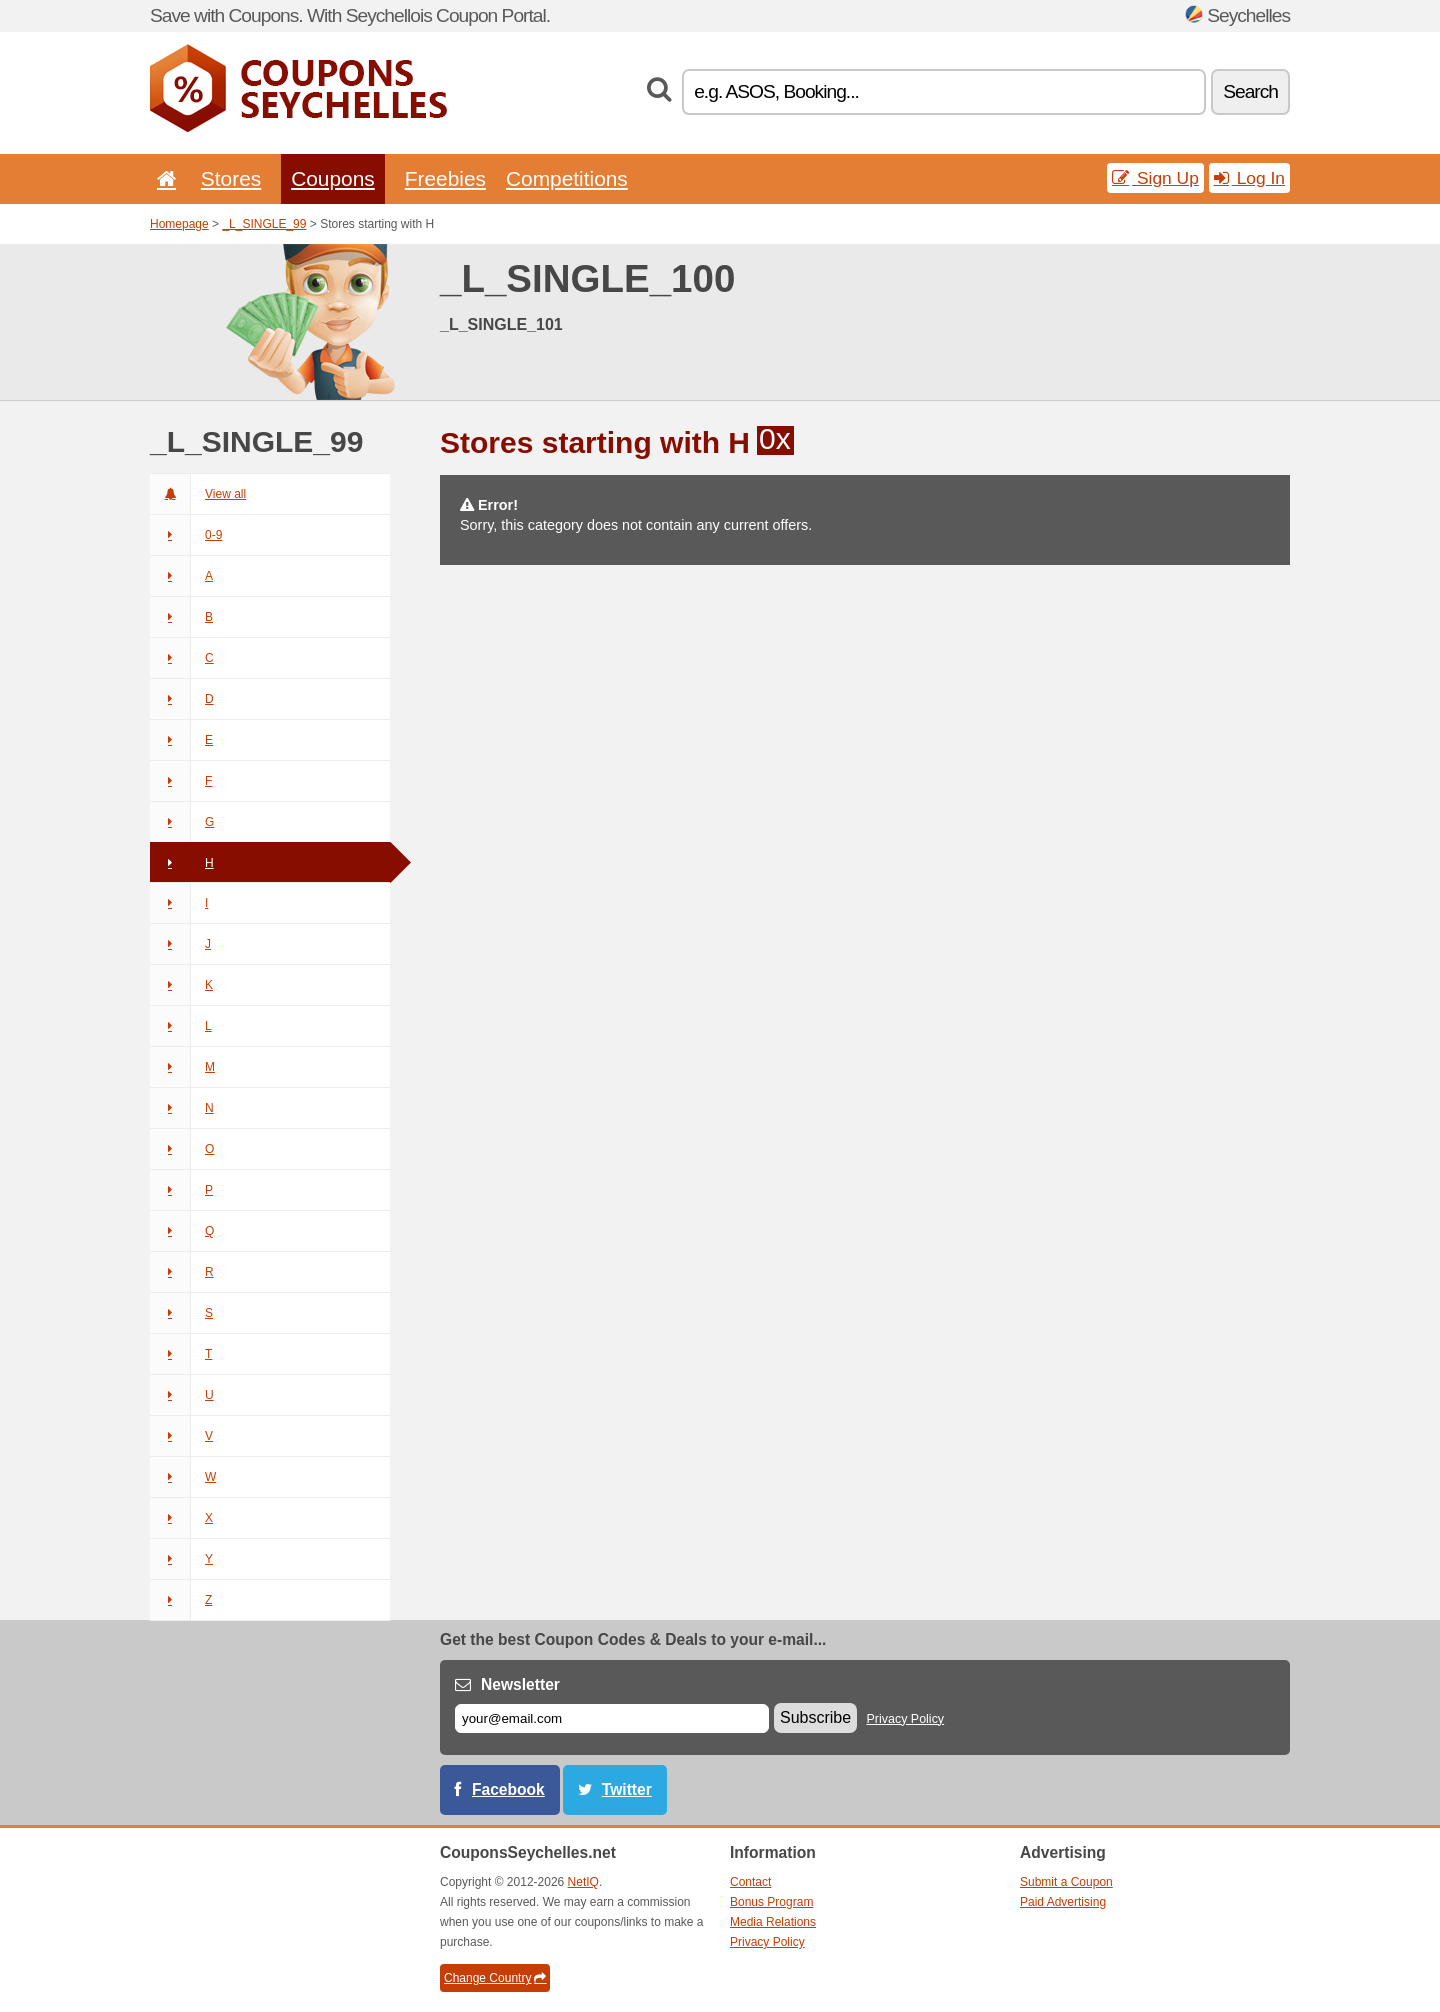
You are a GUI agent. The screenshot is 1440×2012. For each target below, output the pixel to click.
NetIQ (583, 1882)
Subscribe (815, 1717)
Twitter (627, 1789)
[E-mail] (612, 1718)
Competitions (567, 178)
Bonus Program (771, 1902)
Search (1250, 91)
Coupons (333, 178)
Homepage (179, 224)
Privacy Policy (906, 1719)
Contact (750, 1882)
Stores (231, 178)
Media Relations (773, 1922)
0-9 (186, 535)
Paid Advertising (1063, 1902)
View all (198, 494)
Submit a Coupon (1066, 1882)
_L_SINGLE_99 (264, 224)
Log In (1249, 178)
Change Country (495, 1978)
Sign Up (1155, 178)
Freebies (445, 178)
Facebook (508, 1789)
